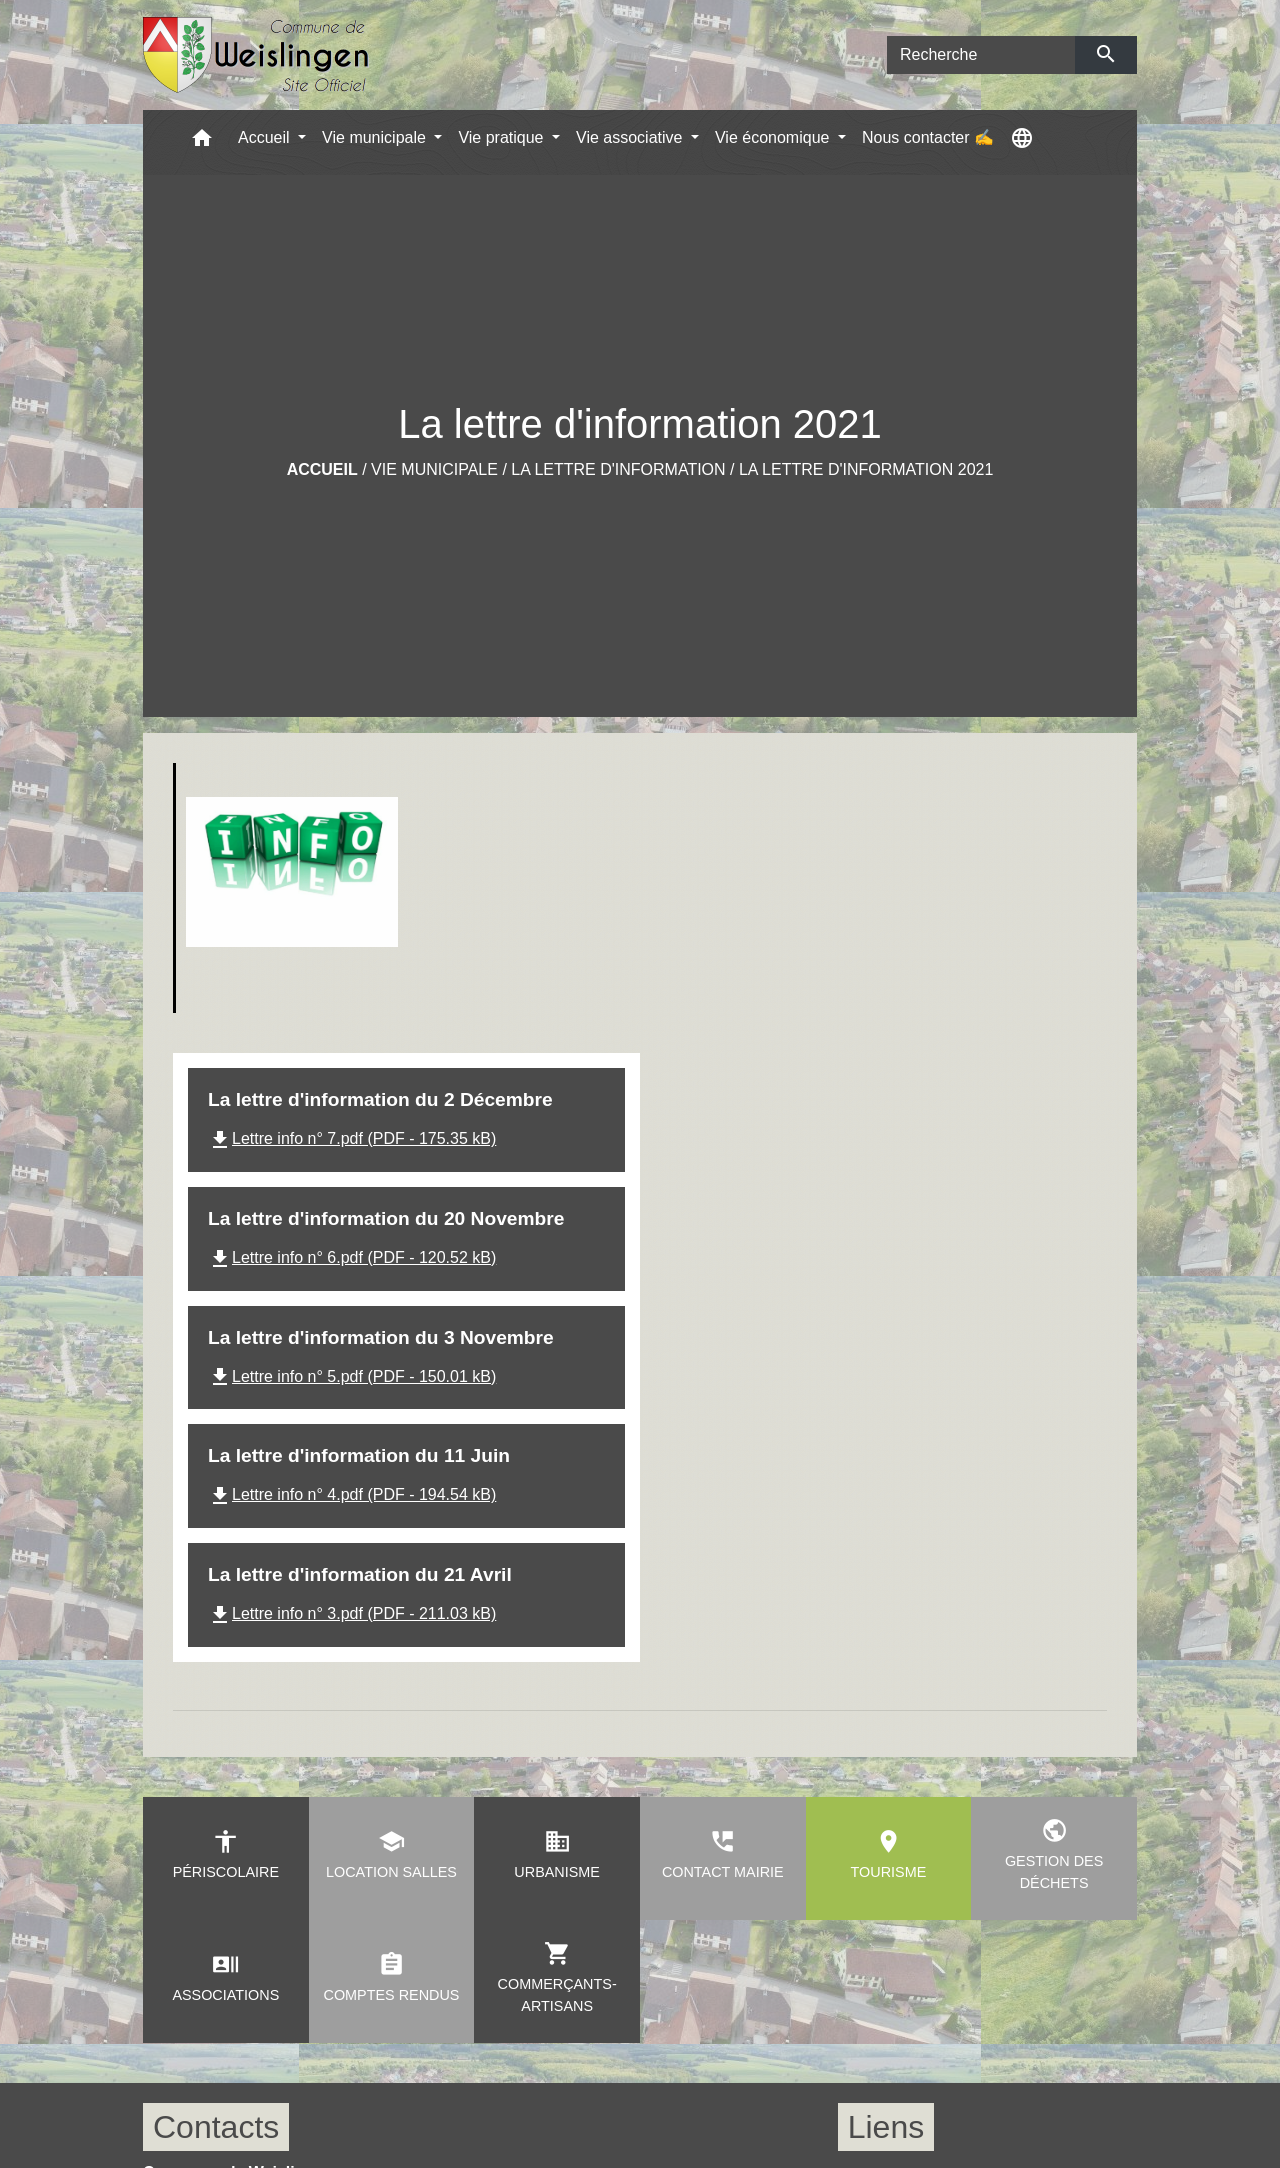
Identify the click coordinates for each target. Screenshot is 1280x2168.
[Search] (981, 55)
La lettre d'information (618, 469)
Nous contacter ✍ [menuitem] (928, 137)
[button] (202, 142)
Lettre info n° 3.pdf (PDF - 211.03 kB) (352, 1613)
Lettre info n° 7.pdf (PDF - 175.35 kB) (352, 1138)
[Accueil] (256, 55)
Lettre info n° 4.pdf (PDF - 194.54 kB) (352, 1494)
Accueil (322, 469)
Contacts (216, 2127)
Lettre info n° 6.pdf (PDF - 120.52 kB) (352, 1257)
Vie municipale (434, 469)
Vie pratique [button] (503, 137)
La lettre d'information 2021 (866, 469)
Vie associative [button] (631, 137)
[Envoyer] (1106, 55)
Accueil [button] (266, 137)
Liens (886, 2127)
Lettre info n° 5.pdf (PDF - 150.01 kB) (352, 1376)
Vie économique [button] (774, 137)
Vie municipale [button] (376, 137)
